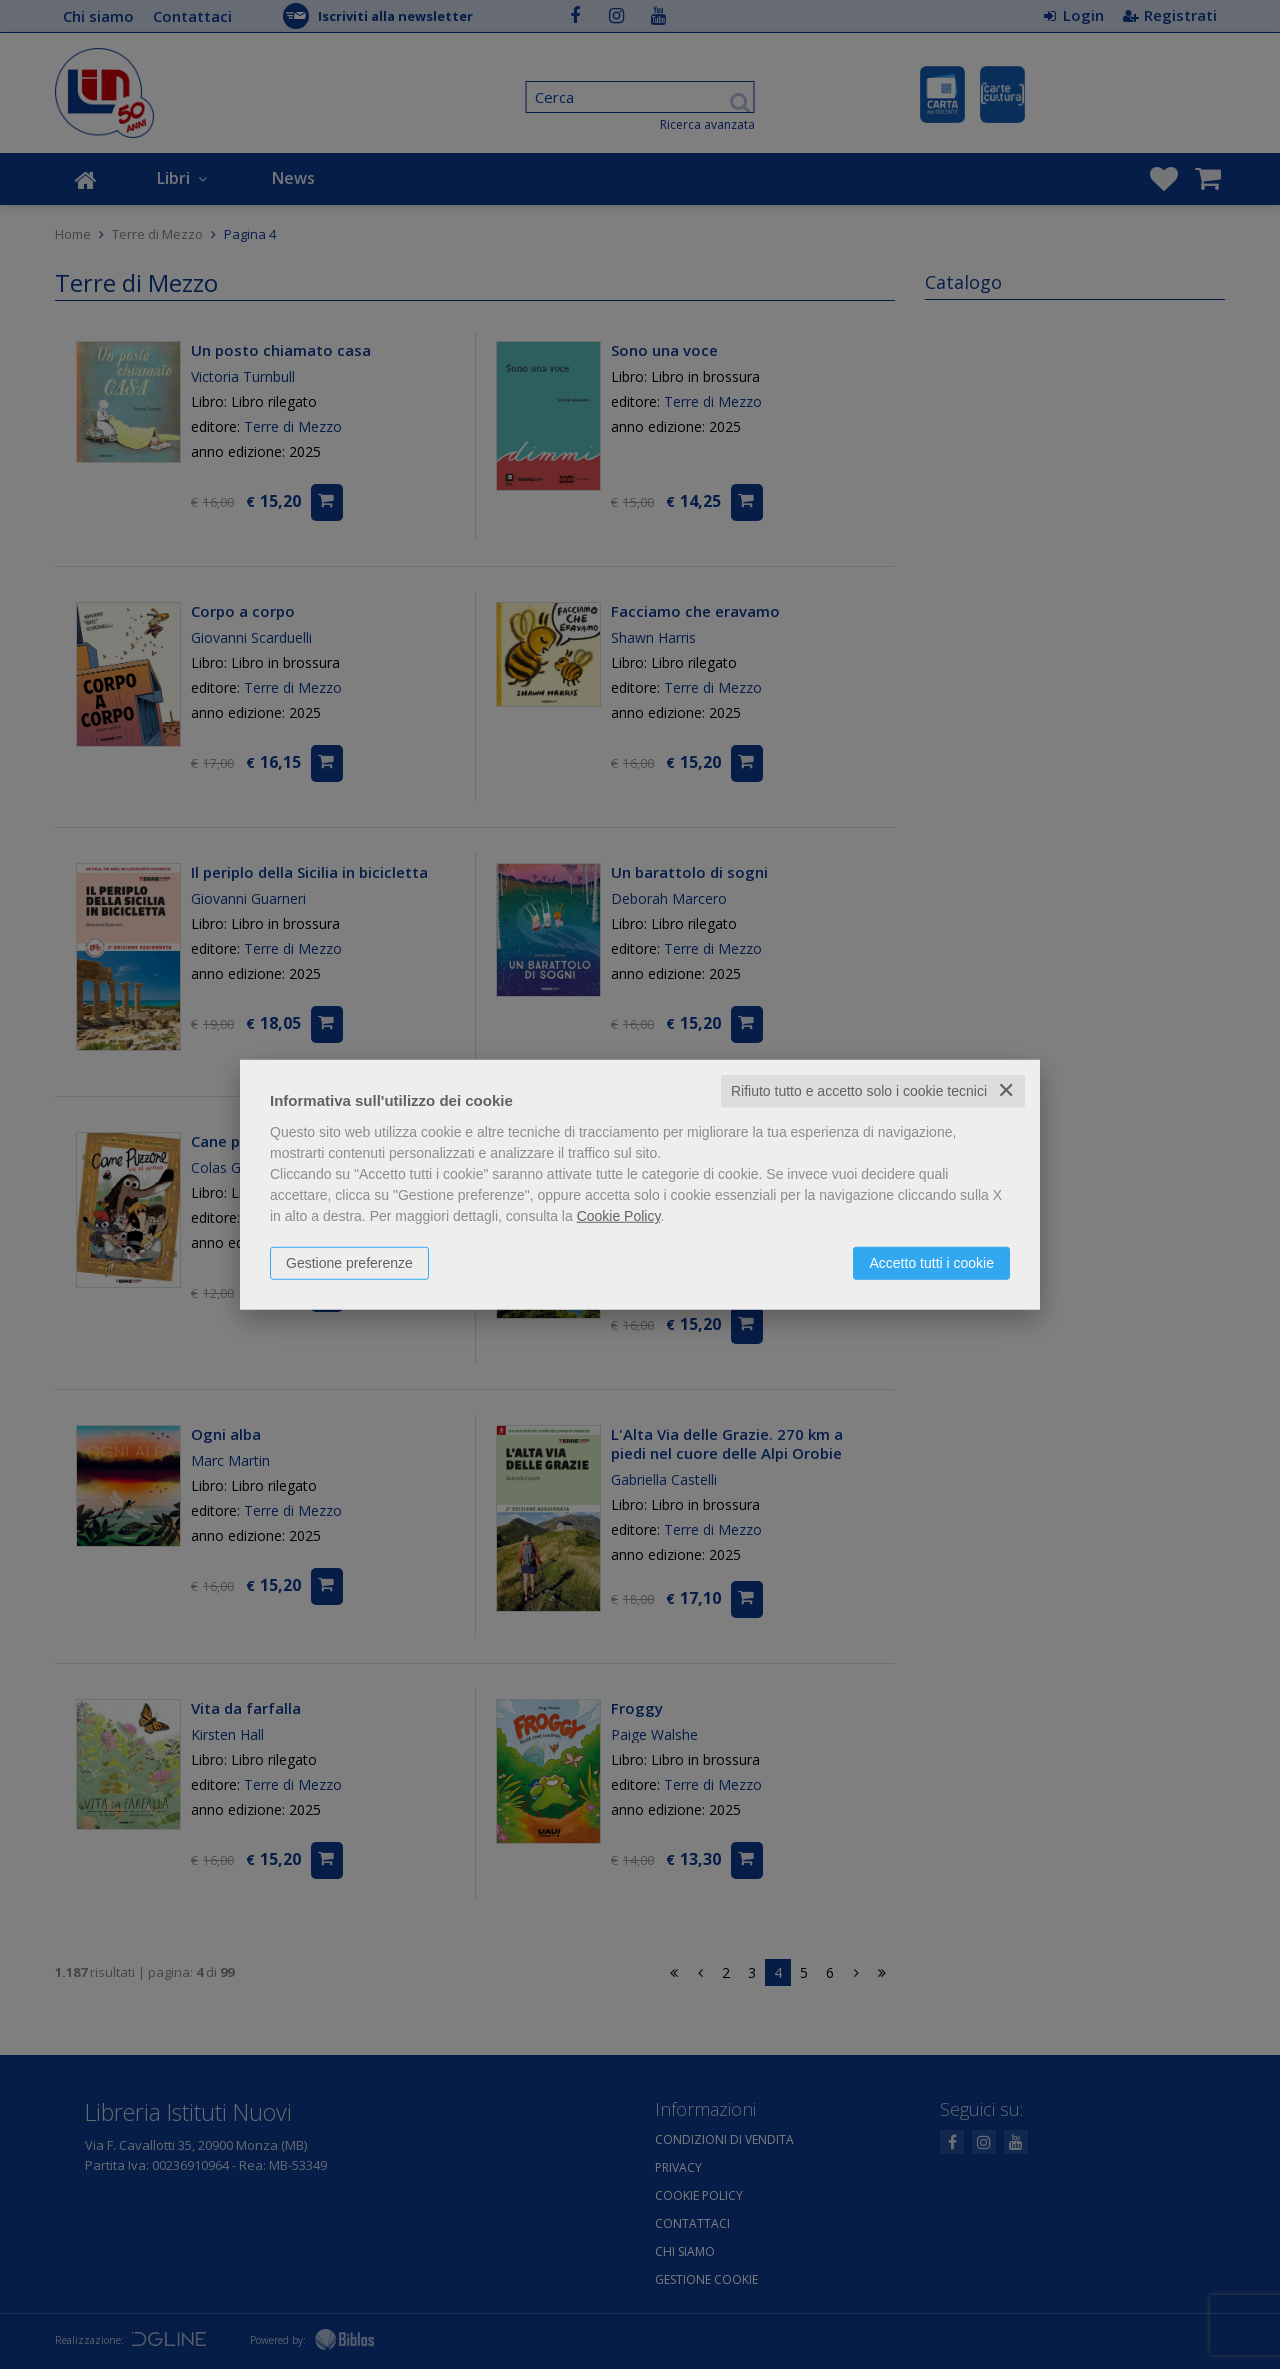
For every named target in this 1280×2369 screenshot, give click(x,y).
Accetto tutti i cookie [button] (931, 1263)
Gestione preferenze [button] (349, 1263)
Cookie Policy (619, 1216)
